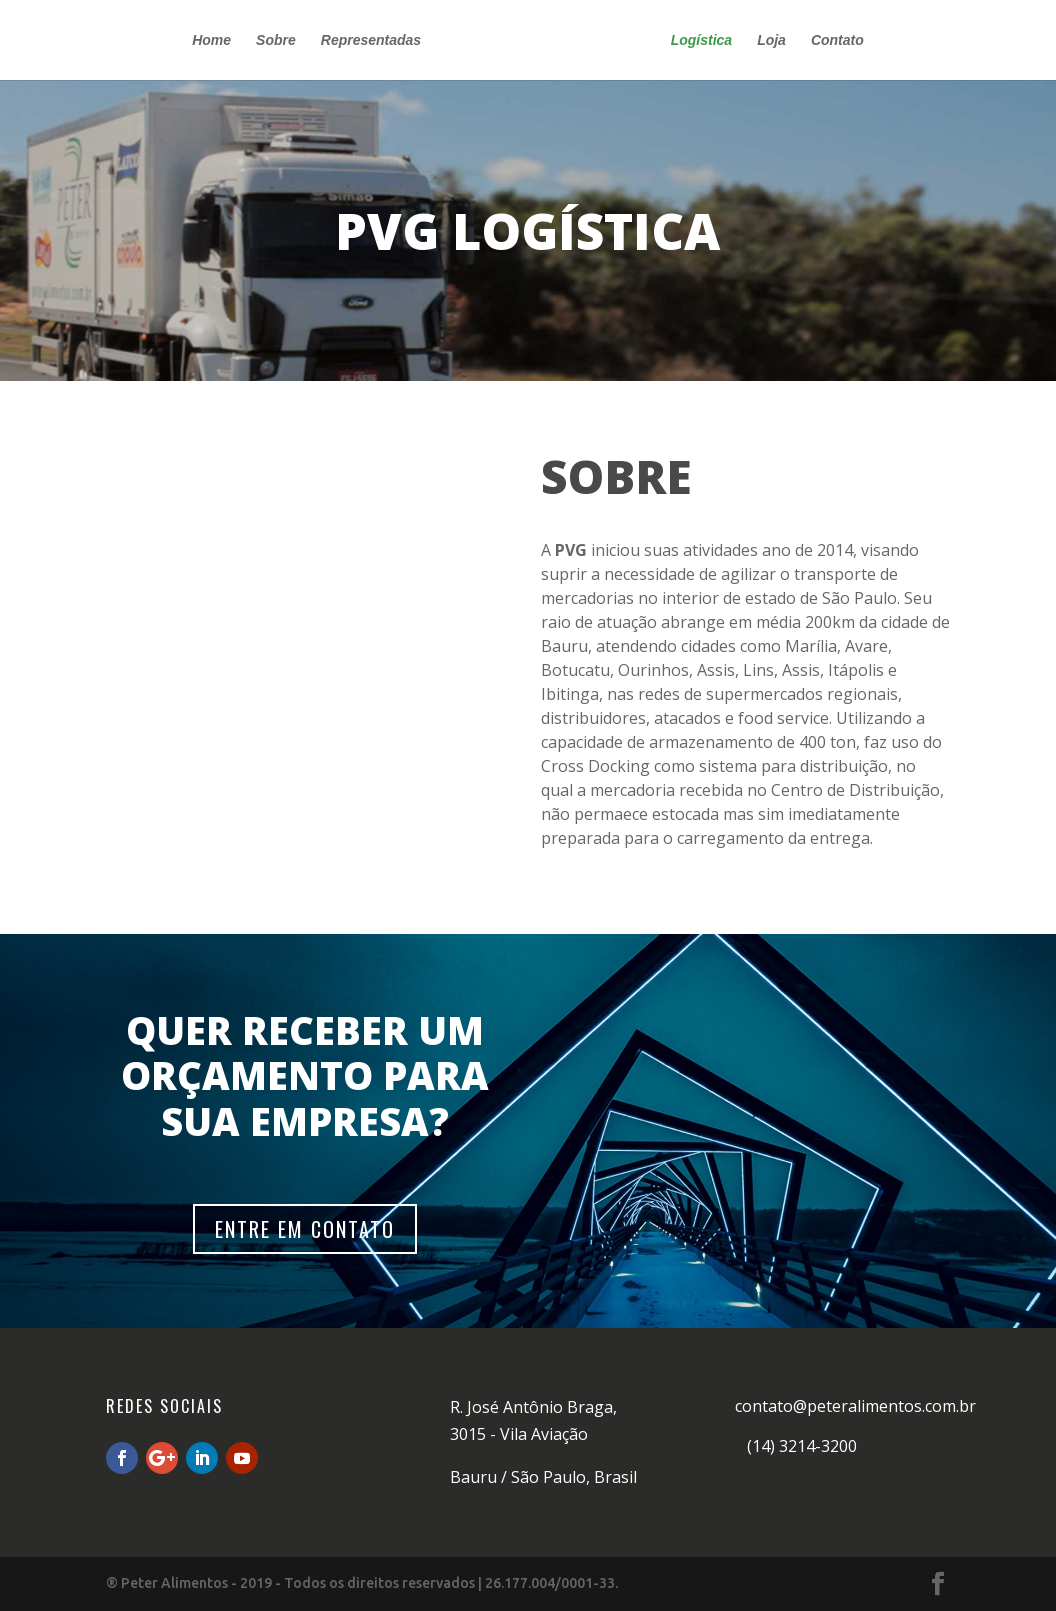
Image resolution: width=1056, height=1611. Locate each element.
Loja (771, 40)
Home (211, 40)
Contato (837, 40)
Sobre (276, 40)
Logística (701, 40)
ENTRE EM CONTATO (305, 1229)
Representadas (371, 40)
